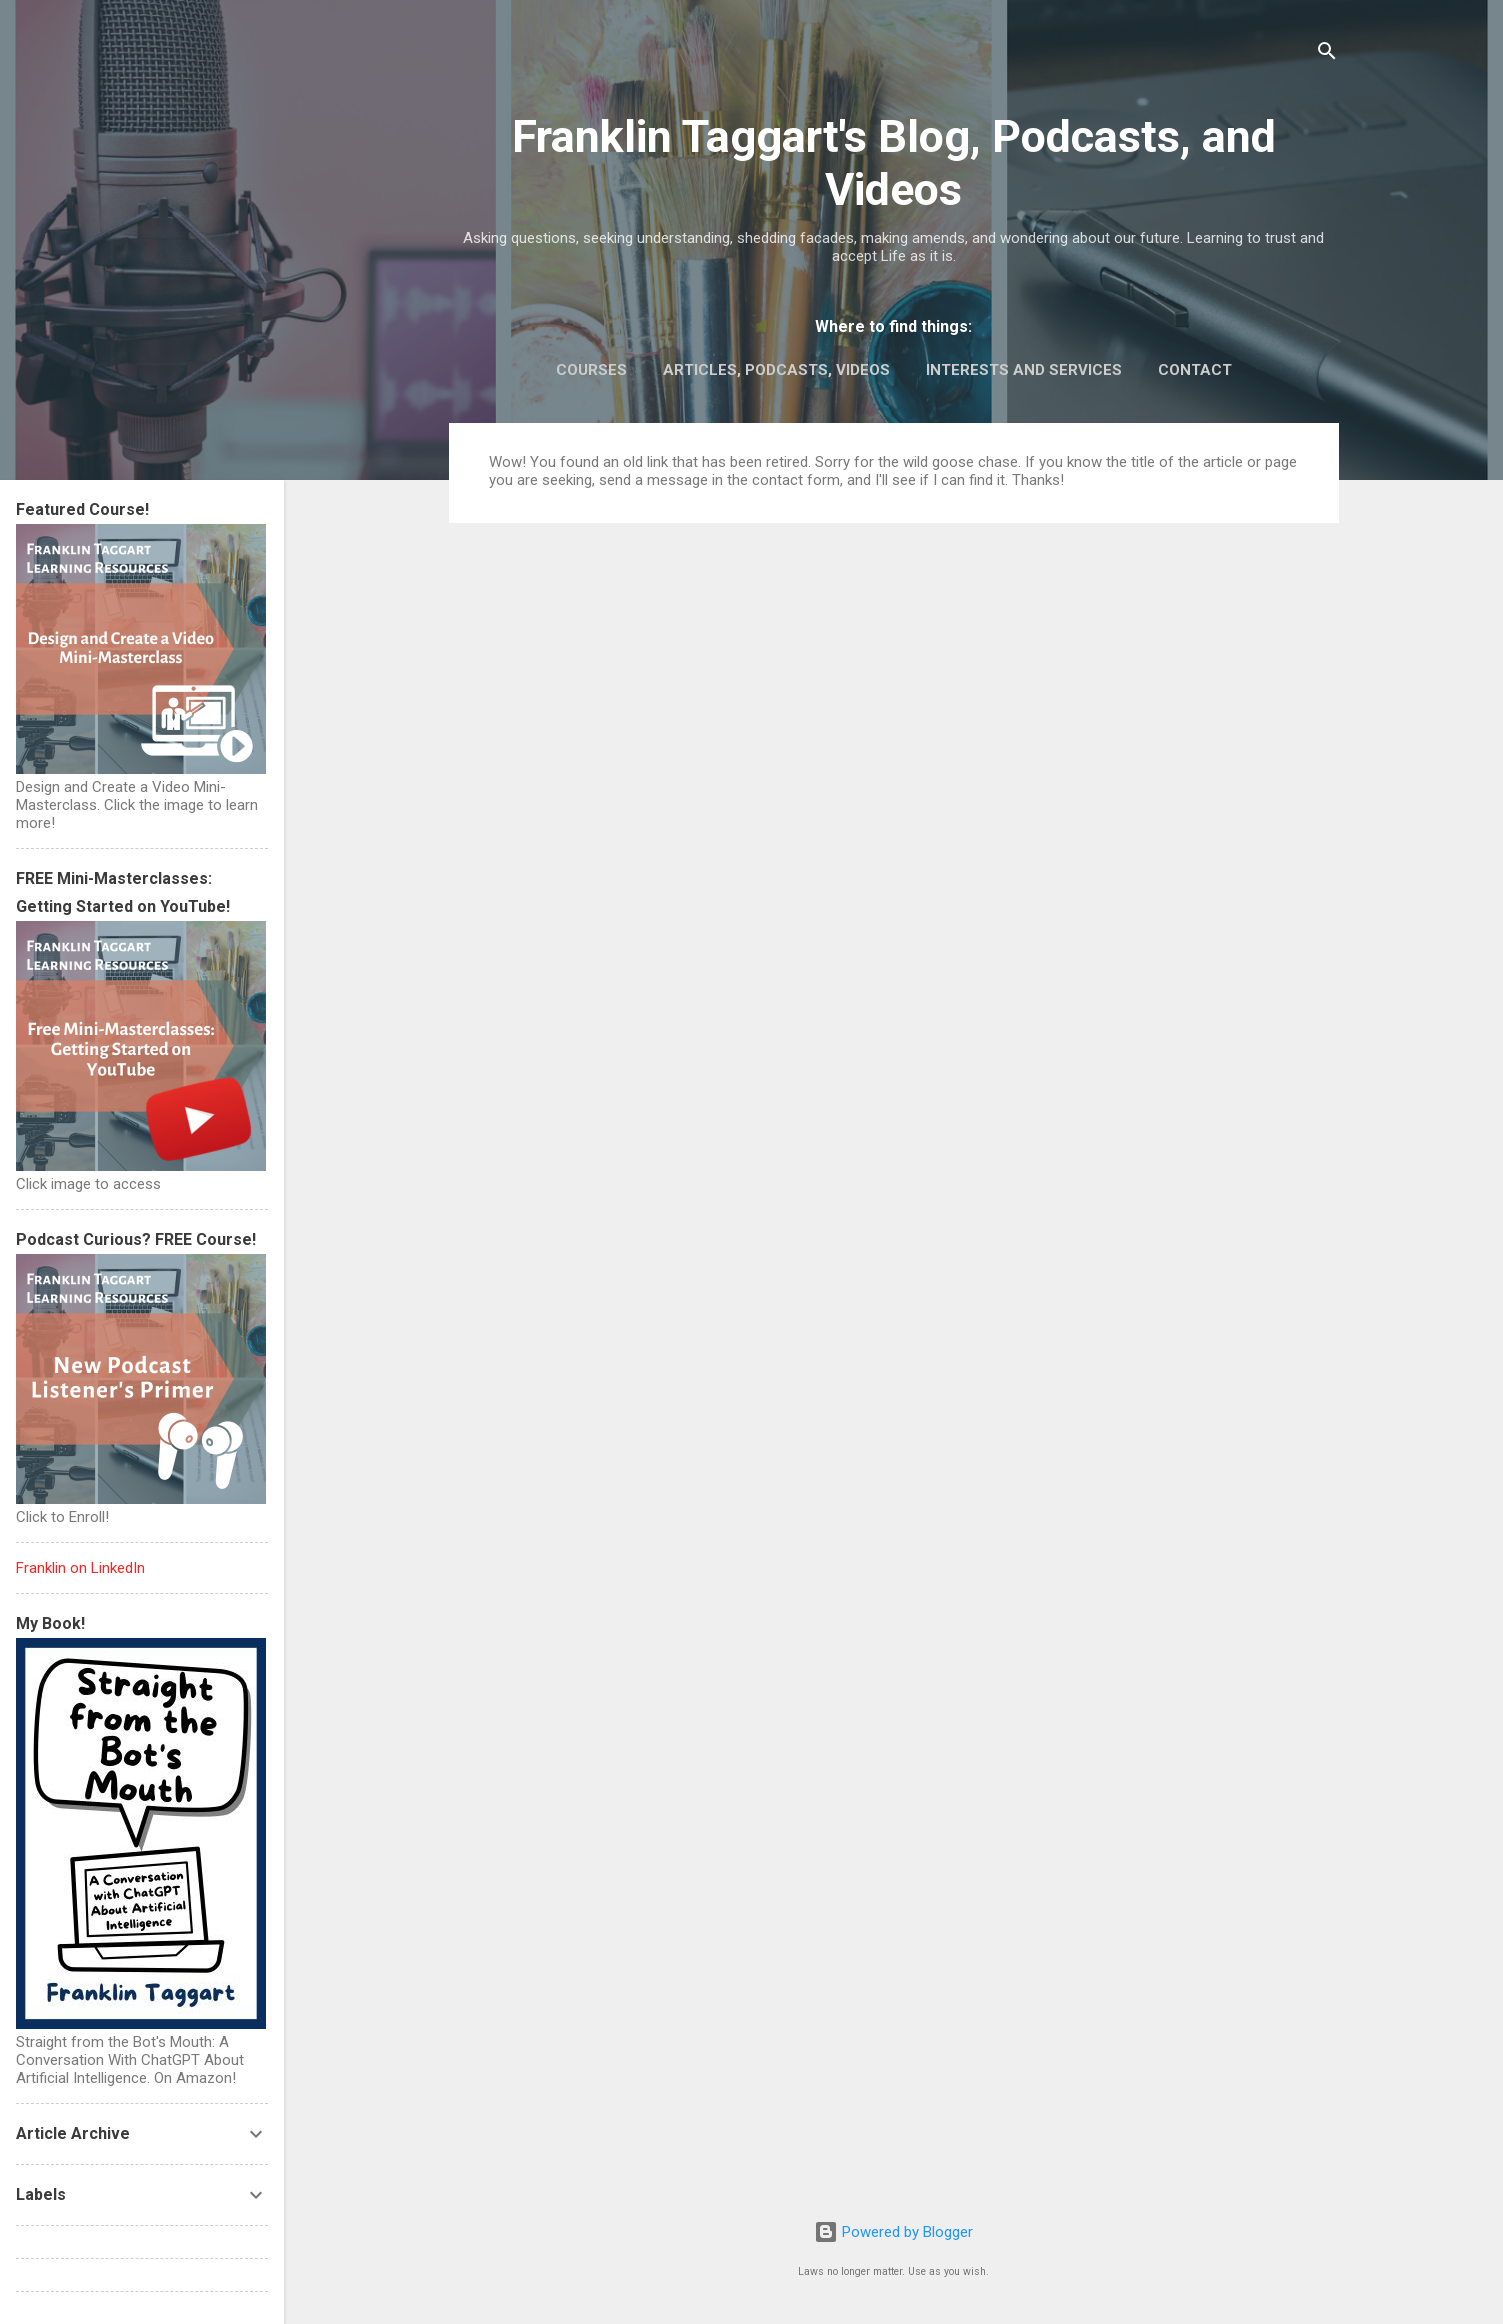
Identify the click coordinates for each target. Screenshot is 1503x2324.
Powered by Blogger (893, 2232)
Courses (591, 370)
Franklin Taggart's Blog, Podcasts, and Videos (894, 163)
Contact (1195, 370)
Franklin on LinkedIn (80, 1568)
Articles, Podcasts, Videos (776, 370)
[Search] (1327, 54)
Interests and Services (1024, 370)
